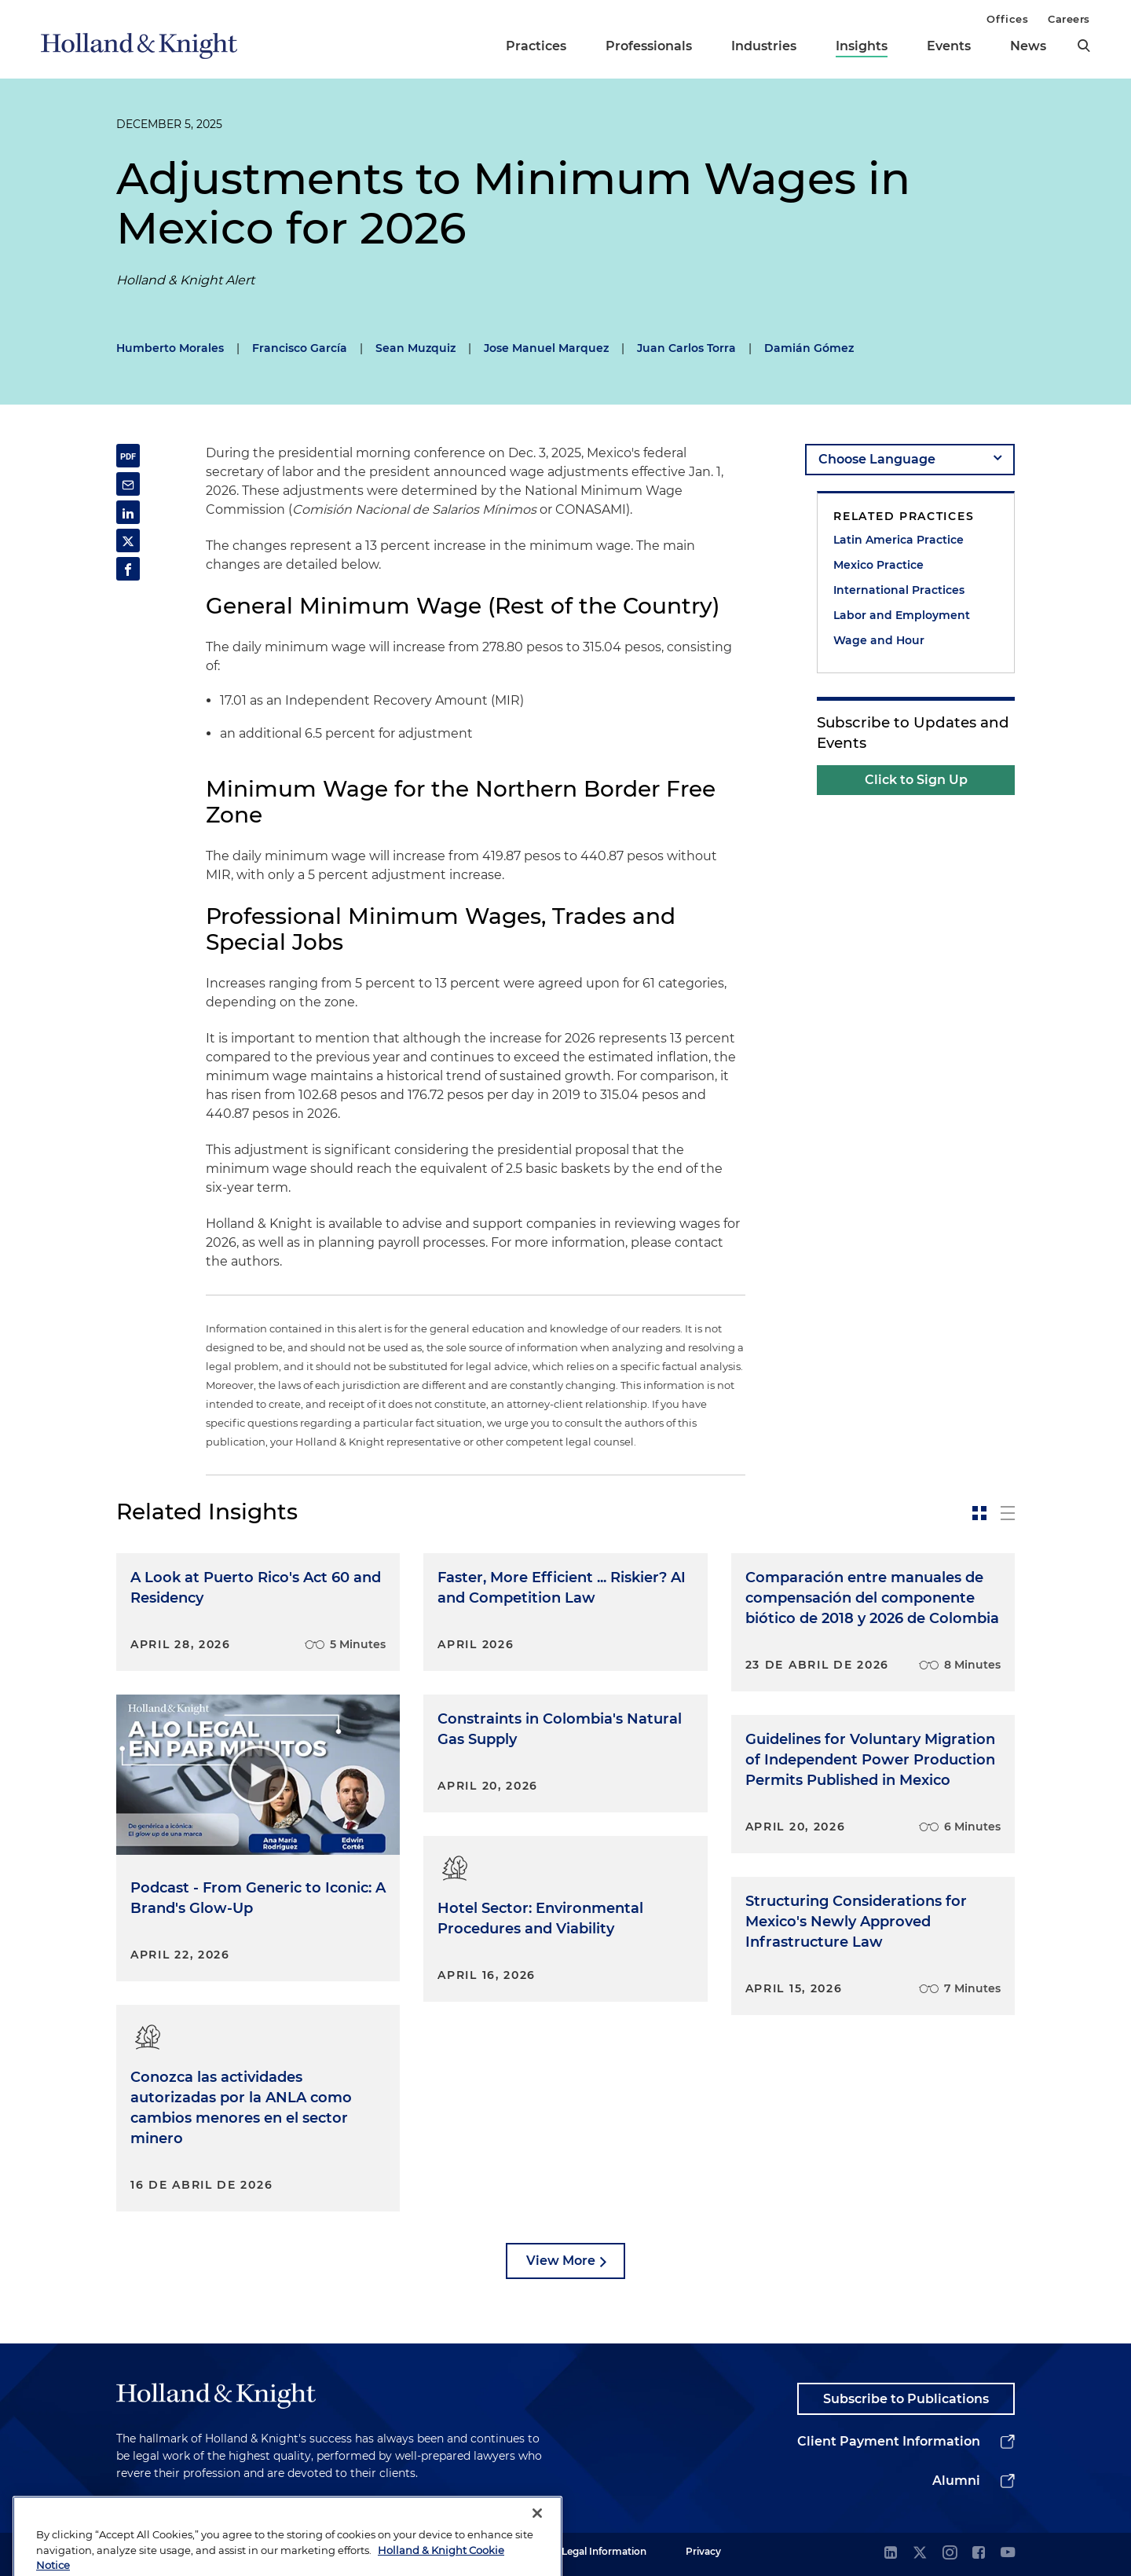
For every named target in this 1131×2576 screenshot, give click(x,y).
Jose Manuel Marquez (546, 348)
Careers (1069, 19)
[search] (1084, 45)
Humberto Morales (170, 348)
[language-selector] (910, 459)
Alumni (956, 2480)
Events (949, 45)
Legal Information (604, 2551)
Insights (862, 45)
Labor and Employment (901, 615)
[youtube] (1008, 2554)
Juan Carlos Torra (686, 348)
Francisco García (299, 348)
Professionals (649, 45)
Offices (1007, 19)
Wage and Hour (878, 640)
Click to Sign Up (916, 779)
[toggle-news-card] (979, 1513)
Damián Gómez (809, 348)
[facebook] (978, 2554)
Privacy (703, 2551)
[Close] (537, 2548)
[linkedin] (890, 2554)
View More (560, 2260)
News (1028, 45)
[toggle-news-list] (1008, 1513)
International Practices (898, 590)
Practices (536, 45)
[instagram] (949, 2554)
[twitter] (920, 2554)
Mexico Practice (878, 565)
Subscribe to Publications (906, 2398)
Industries (763, 45)
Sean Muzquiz (415, 348)
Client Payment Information (888, 2441)
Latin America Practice (898, 540)
